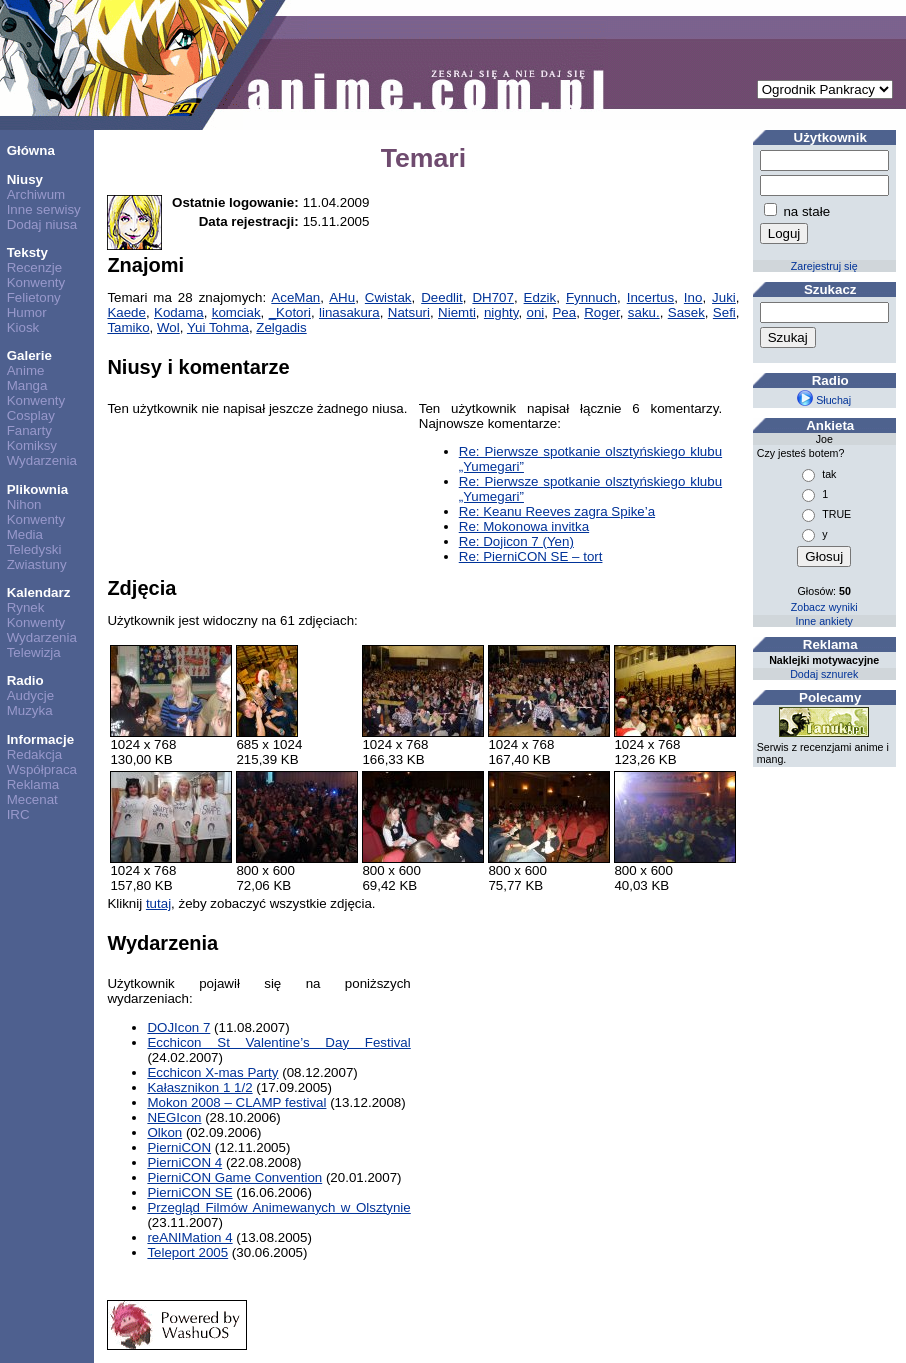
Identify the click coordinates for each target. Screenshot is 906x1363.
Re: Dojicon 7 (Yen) (516, 541)
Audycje (30, 695)
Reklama (33, 784)
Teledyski (34, 549)
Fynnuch (591, 297)
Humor (27, 312)
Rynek (26, 607)
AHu (342, 297)
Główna (31, 150)
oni (536, 312)
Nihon (24, 504)
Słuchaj (824, 400)
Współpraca (42, 769)
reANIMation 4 (189, 1237)
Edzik (540, 297)
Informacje (40, 739)
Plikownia (37, 489)
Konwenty (36, 282)
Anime (26, 370)
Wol (168, 327)
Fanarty (29, 430)
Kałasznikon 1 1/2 (199, 1087)
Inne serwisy (44, 209)
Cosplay (31, 415)
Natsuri (409, 312)
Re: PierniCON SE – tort (531, 556)
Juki (724, 297)
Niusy (25, 179)
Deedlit (442, 297)
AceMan (295, 297)
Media (25, 534)
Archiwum (36, 194)
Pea (564, 312)
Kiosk (23, 327)
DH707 (493, 297)
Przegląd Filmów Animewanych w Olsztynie (278, 1207)
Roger (602, 312)
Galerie (29, 355)
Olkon (164, 1132)
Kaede (126, 312)
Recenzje (35, 267)
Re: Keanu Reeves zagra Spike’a (557, 511)
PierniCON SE (189, 1192)
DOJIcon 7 (178, 1027)
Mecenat (32, 799)
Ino (693, 297)
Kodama (179, 312)
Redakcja (35, 754)
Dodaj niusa (42, 224)
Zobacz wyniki (824, 607)
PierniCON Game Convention (234, 1177)
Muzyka (30, 710)
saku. (644, 312)
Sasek (686, 312)
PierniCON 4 (184, 1162)
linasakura (349, 312)
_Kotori (290, 312)
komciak (236, 312)
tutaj (158, 903)
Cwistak (388, 297)
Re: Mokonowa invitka (524, 526)
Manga (27, 385)
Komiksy (32, 445)
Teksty (27, 252)
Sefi (724, 312)
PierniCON (179, 1147)
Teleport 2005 (187, 1252)
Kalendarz (39, 592)
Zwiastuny (37, 564)
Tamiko (128, 327)
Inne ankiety (823, 621)
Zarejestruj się (824, 266)
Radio (25, 680)
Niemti (457, 312)
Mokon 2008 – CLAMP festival (236, 1102)
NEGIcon (174, 1117)
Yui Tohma (218, 327)
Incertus (650, 297)
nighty (501, 312)
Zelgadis (281, 327)
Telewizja (34, 652)
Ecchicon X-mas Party (212, 1072)
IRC (18, 814)
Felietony (34, 297)
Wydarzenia (42, 460)
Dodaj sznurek (824, 674)
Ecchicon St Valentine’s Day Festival (278, 1042)
